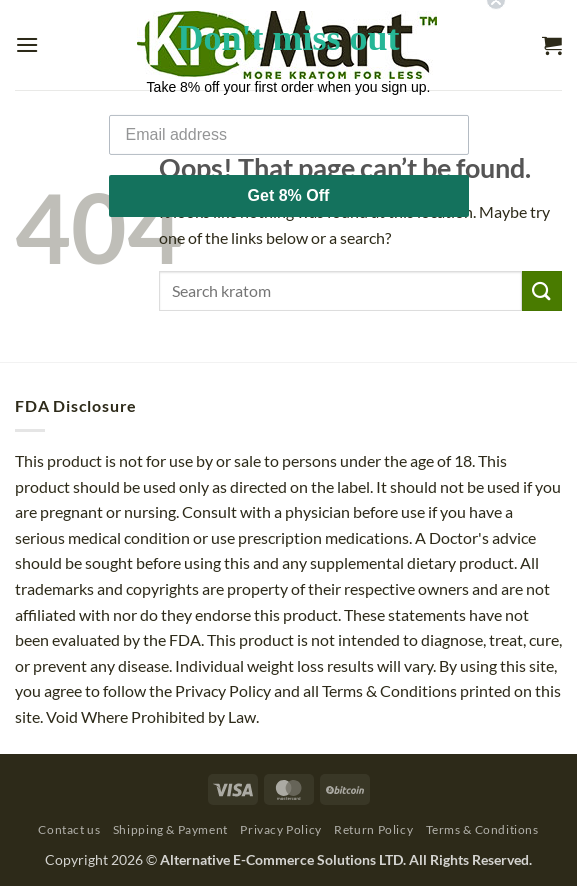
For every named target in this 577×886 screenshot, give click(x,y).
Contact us (69, 829)
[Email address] (289, 119)
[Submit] (542, 290)
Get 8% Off (289, 179)
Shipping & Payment (170, 829)
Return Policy (373, 829)
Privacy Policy (281, 829)
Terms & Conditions (482, 829)
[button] (27, 44)
